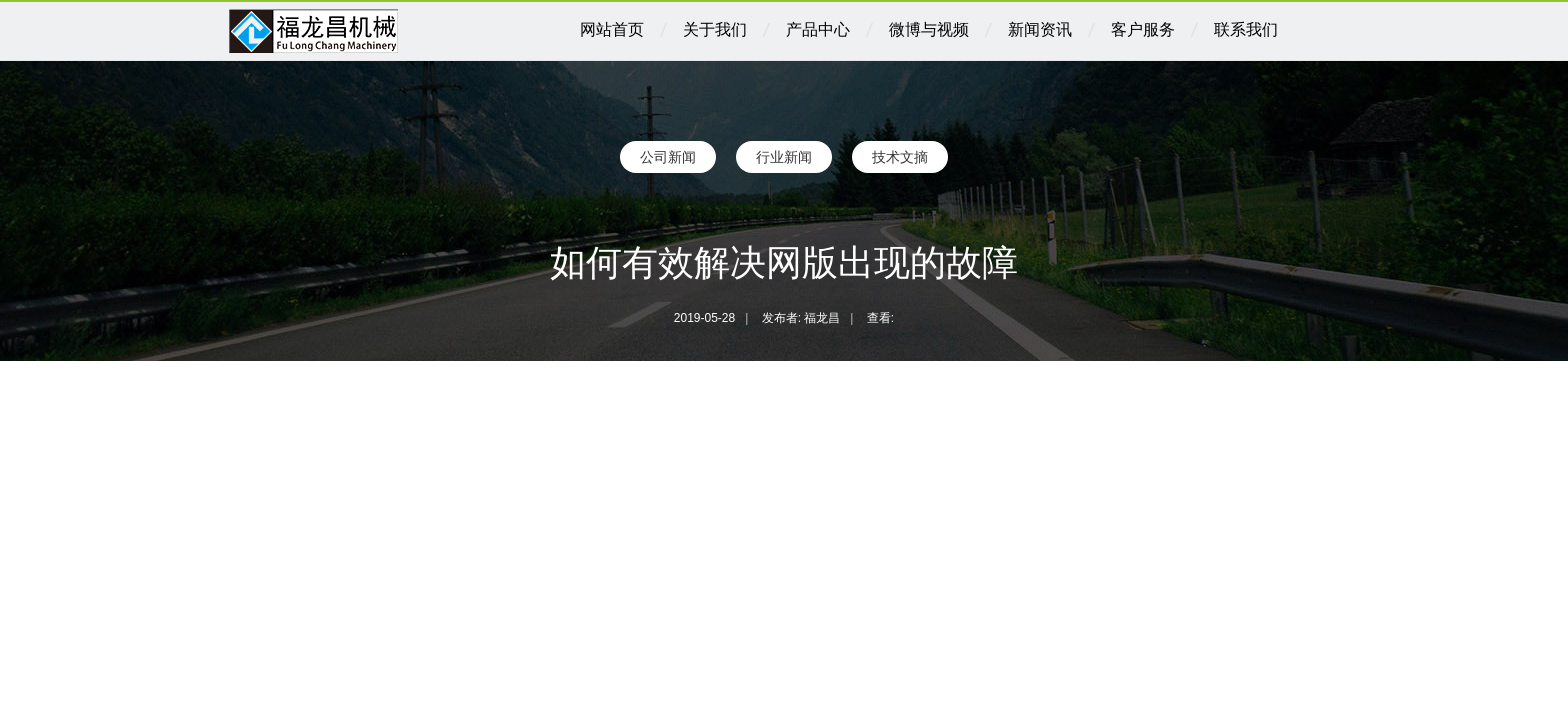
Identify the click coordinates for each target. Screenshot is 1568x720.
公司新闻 (668, 157)
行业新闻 (784, 157)
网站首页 (612, 29)
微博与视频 (929, 29)
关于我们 (715, 29)
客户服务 (1143, 29)
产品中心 (818, 29)
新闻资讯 (1040, 29)
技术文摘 (900, 157)
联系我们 (1246, 29)
